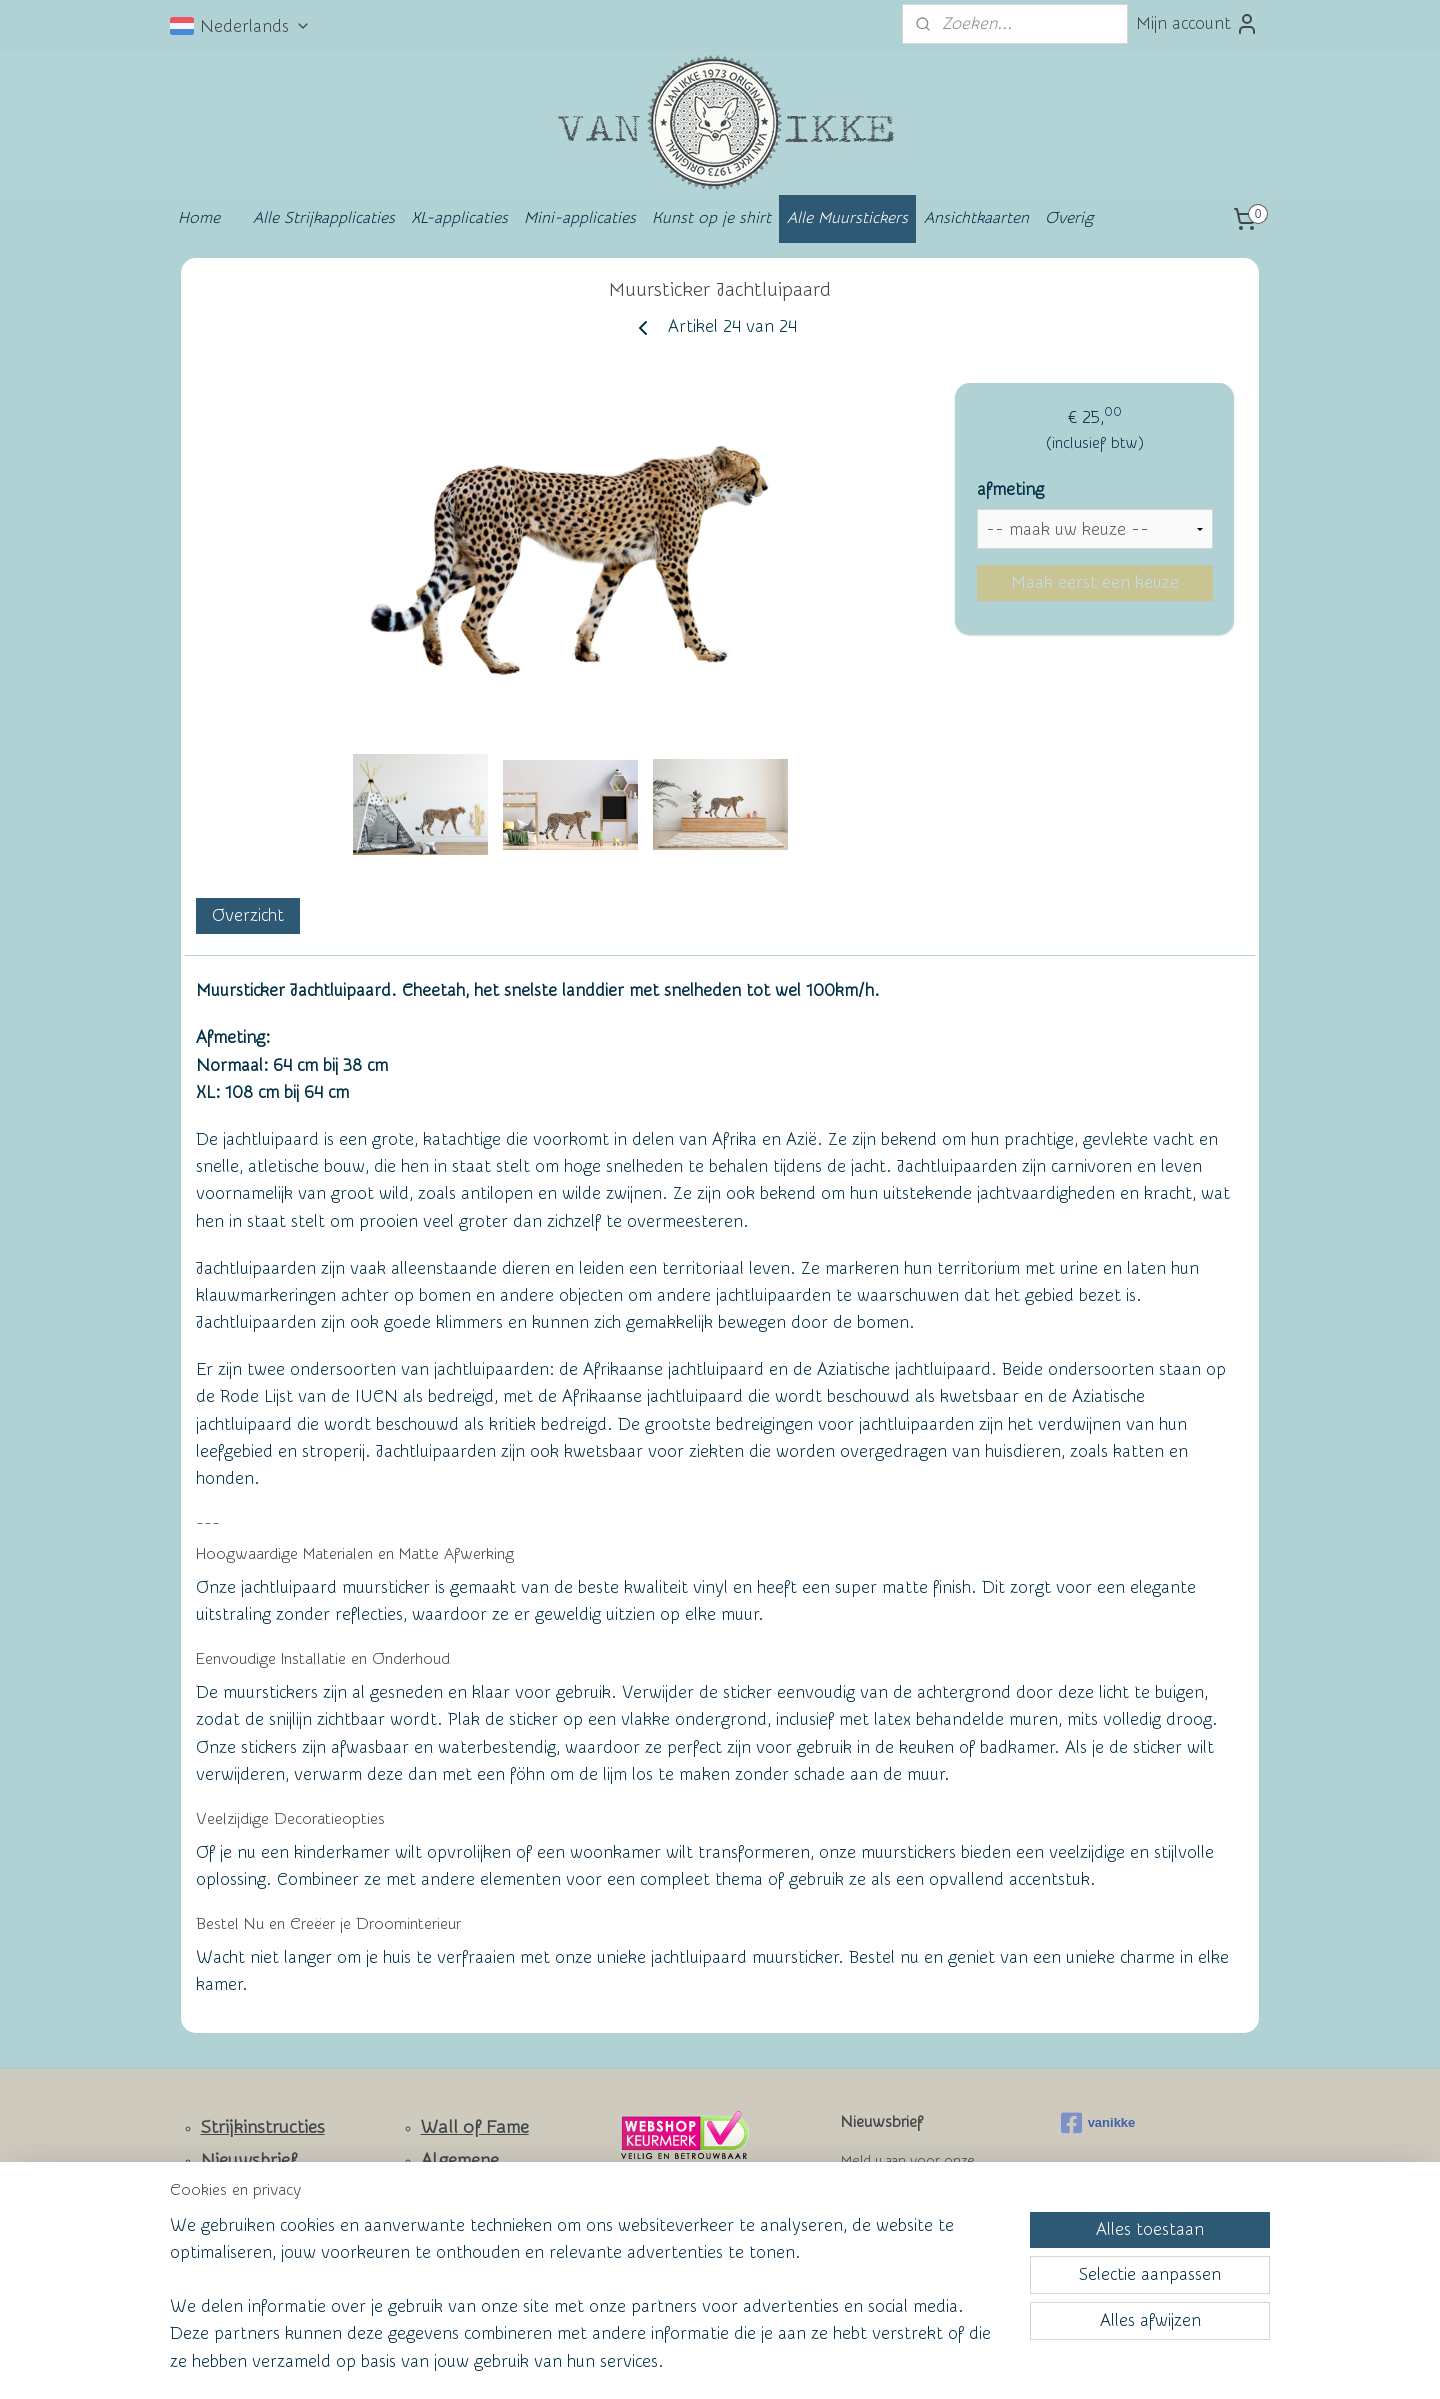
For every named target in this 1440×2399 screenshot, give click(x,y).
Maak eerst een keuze (1095, 582)
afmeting (1010, 489)
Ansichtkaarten (976, 218)
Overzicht (248, 915)
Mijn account (1197, 24)
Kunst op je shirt (711, 218)
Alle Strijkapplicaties (324, 218)
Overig (1069, 218)
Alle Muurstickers (847, 218)
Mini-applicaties (580, 218)
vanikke (1098, 2123)
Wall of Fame (475, 2127)
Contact (233, 2194)
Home (199, 218)
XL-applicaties (459, 218)
